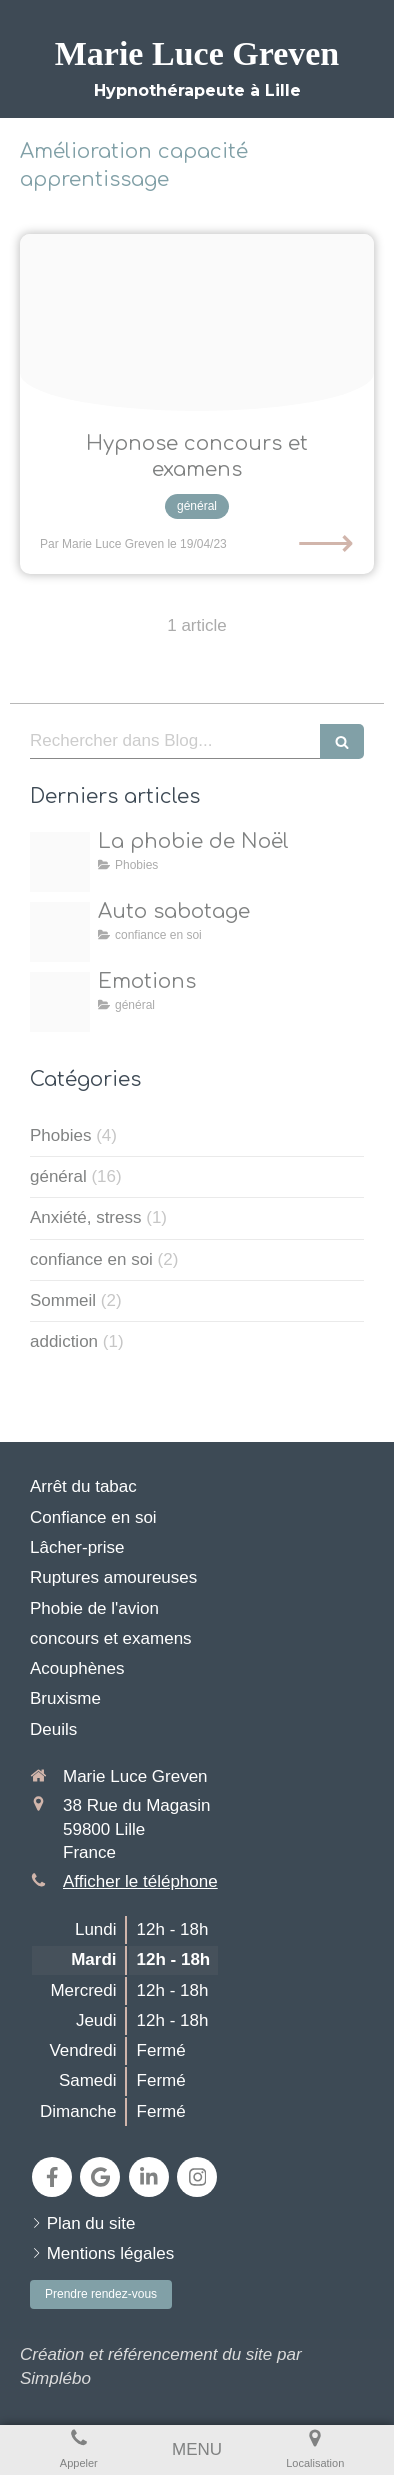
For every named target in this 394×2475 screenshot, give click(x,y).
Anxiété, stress (86, 1217)
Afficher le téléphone (140, 1881)
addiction (64, 1341)
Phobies (60, 1135)
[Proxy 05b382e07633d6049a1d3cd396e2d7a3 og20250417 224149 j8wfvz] (60, 932)
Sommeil (63, 1300)
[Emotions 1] (60, 1002)
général (58, 1176)
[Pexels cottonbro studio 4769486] (197, 322)
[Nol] (60, 862)
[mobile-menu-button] (197, 2450)
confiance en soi (91, 1259)
